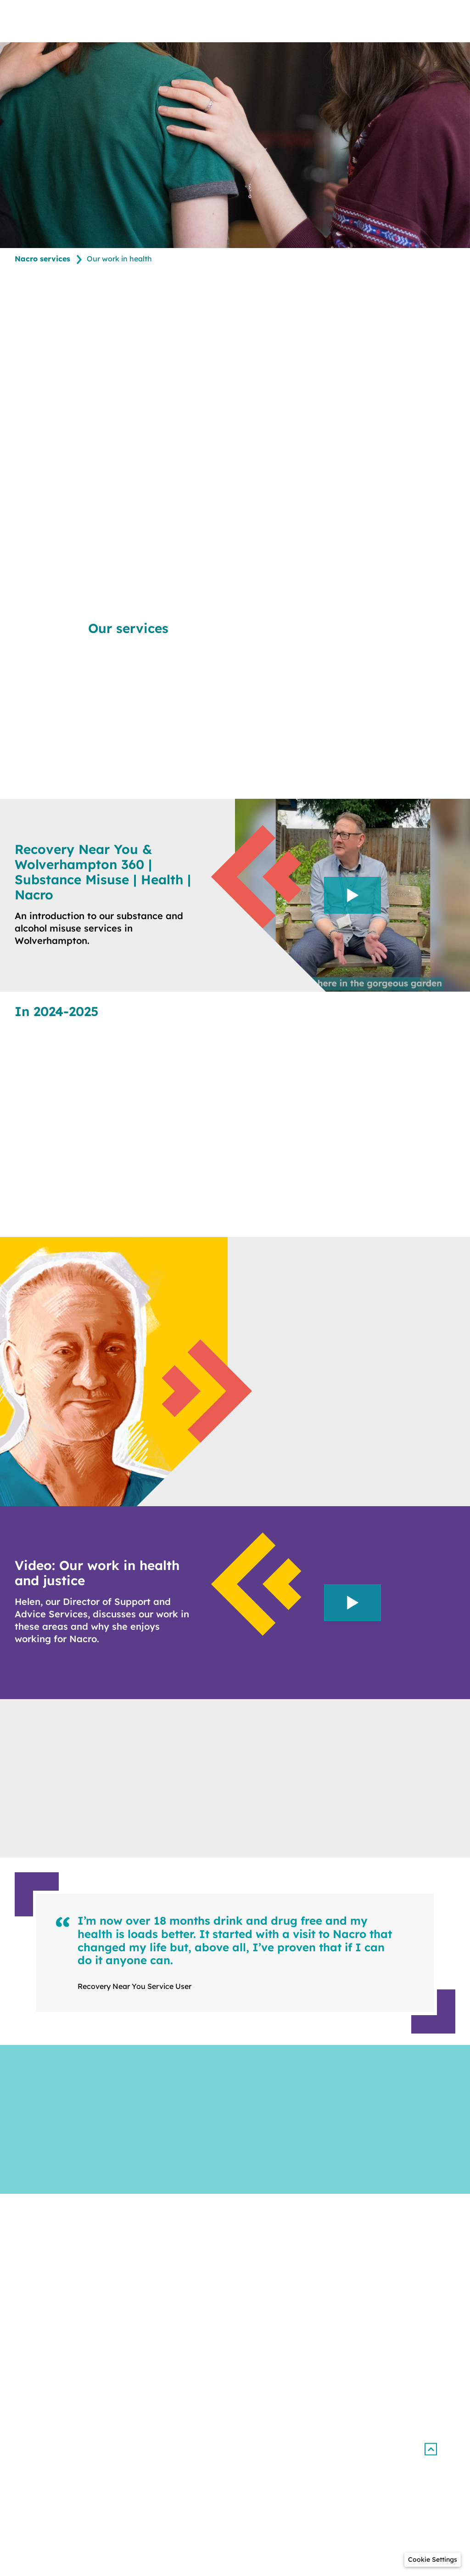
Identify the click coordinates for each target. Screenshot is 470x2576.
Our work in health (119, 258)
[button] (430, 2449)
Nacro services (42, 258)
